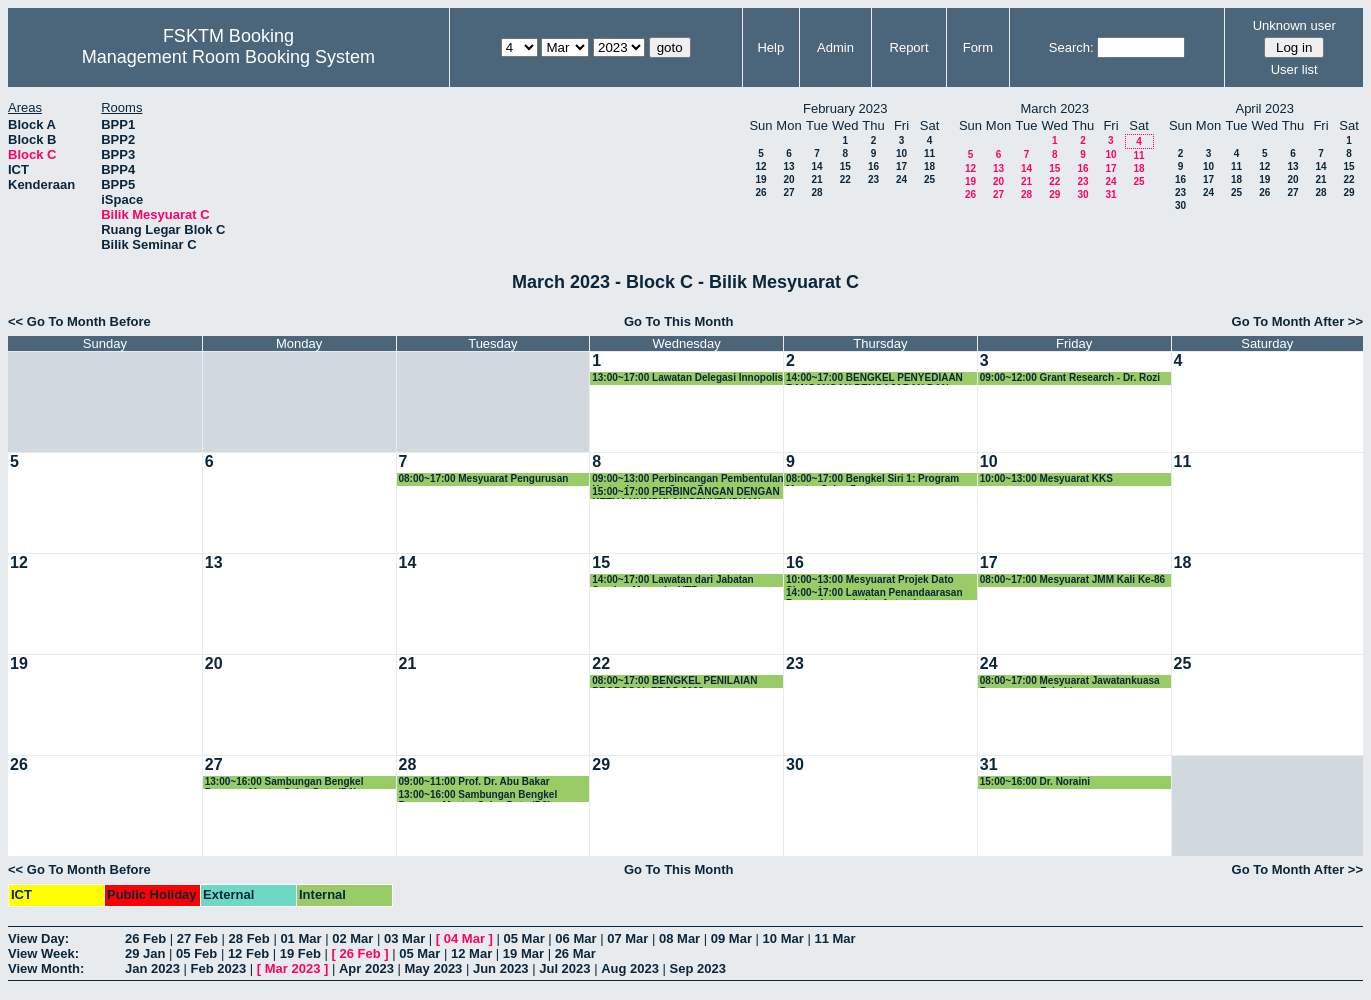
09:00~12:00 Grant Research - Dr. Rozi (1070, 377)
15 (845, 166)
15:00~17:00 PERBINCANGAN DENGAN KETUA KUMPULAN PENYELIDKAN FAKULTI (686, 492)
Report (909, 47)
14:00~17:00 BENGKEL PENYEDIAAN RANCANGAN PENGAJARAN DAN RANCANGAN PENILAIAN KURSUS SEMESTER (874, 378)
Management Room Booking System (228, 57)
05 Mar (524, 938)
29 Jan (145, 953)
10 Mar (783, 938)
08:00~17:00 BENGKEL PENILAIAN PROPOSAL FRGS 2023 (674, 681)
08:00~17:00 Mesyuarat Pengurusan (484, 478)
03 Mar (404, 938)
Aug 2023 (630, 968)
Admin (835, 47)
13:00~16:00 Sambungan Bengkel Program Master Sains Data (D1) (284, 782)
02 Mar (352, 938)
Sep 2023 (698, 968)
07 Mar (627, 938)
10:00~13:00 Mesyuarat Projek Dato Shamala (870, 580)
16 (873, 166)
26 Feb (145, 938)
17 (901, 166)
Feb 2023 (219, 968)
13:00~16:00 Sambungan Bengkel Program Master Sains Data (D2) (478, 795)
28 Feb (249, 938)
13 (788, 166)
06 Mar (575, 938)
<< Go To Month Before (79, 321)
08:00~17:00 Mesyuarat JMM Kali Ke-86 (1072, 579)
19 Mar (523, 953)
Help (770, 47)
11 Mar (834, 938)
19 (760, 179)
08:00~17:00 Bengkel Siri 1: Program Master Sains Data (872, 479)
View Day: (38, 938)
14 (816, 166)
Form (978, 47)
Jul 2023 (564, 968)
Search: (1071, 47)
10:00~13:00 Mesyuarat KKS (1046, 478)
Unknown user (1294, 25)
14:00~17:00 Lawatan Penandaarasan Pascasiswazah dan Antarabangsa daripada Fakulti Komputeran (874, 593)
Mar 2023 (293, 968)
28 (816, 192)
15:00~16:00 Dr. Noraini (1035, 781)
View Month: (46, 968)
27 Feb (197, 938)
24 (901, 179)
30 (1082, 194)
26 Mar (575, 953)
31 (1110, 194)
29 (1054, 194)
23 (873, 179)
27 (788, 192)
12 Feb (248, 953)
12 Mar (471, 953)
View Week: (43, 953)
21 (816, 179)
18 (929, 166)
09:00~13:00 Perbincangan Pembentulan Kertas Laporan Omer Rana (687, 479)
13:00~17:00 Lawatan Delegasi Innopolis (687, 377)
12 (760, 166)
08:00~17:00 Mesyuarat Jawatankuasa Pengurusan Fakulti (1070, 681)
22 (845, 179)
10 (901, 153)
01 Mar (300, 938)
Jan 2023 (152, 968)
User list (1294, 69)
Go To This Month (679, 321)
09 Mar (731, 938)
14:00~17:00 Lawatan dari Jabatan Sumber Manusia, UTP (672, 580)
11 (929, 153)
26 (760, 192)
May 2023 (434, 968)
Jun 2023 (501, 968)
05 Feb (196, 953)
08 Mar (679, 938)
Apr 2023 (366, 968)
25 (929, 179)
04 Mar (464, 938)
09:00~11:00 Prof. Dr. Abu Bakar (474, 781)
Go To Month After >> (1297, 321)
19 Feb (300, 953)
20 (788, 179)
